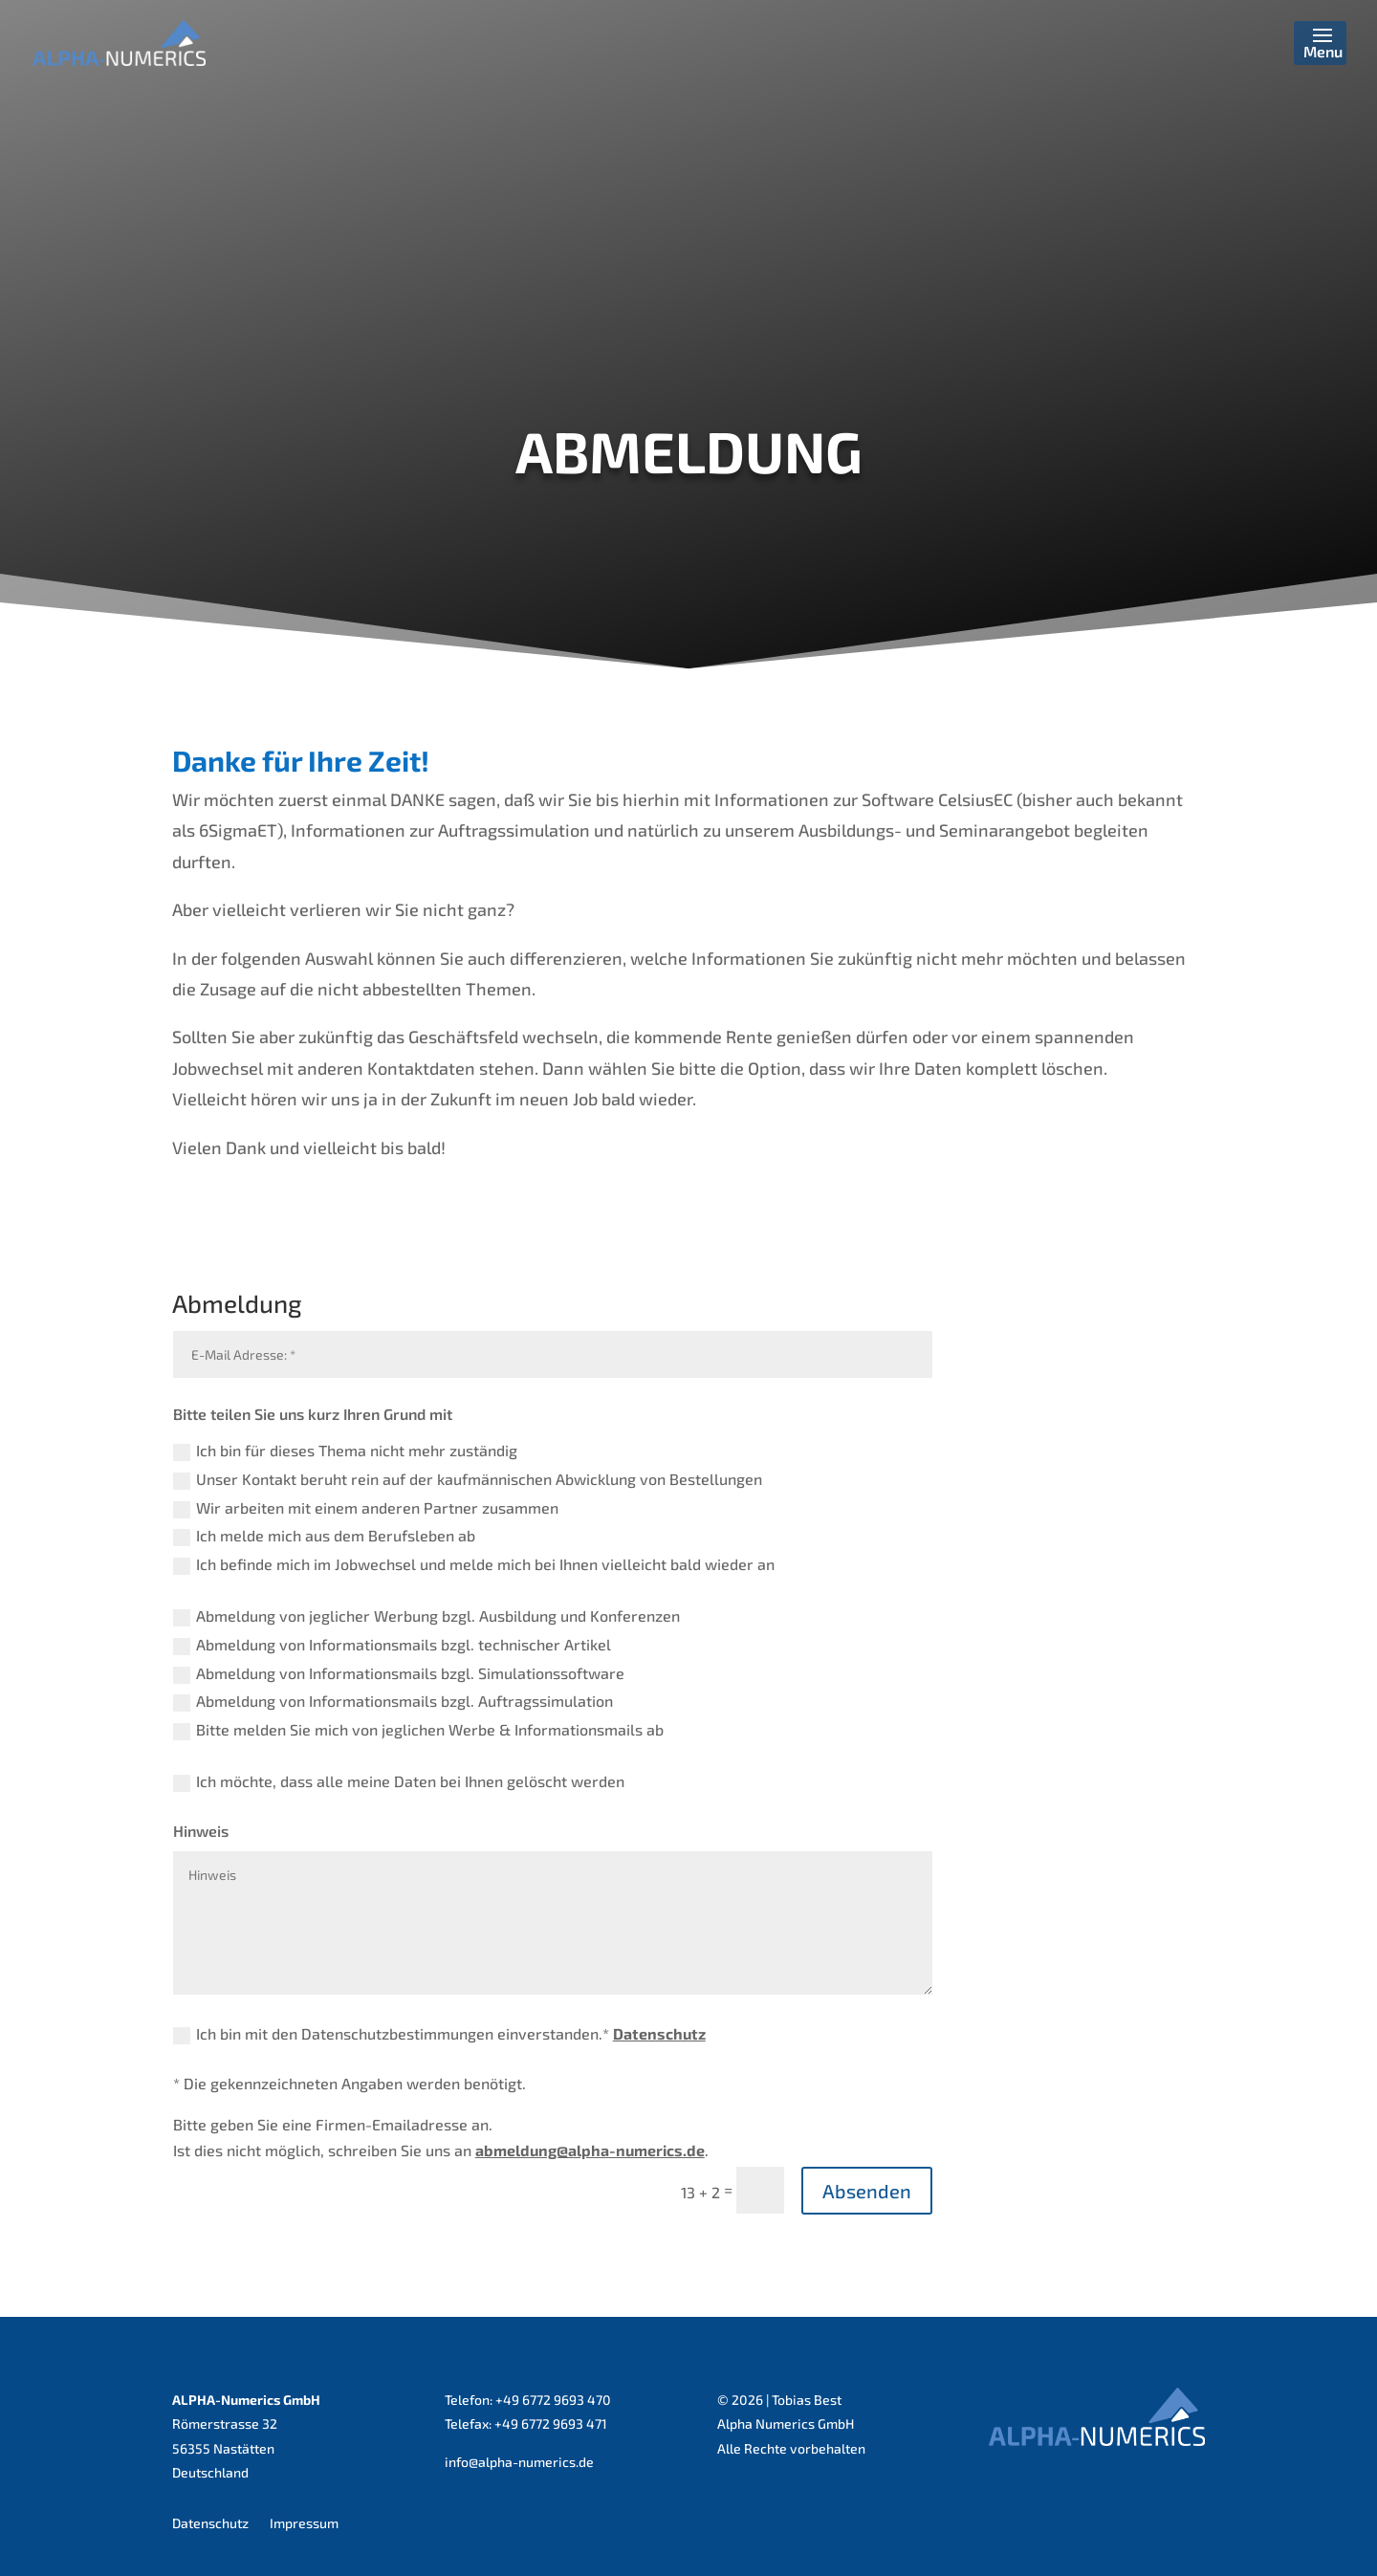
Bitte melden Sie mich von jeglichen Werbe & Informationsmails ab (418, 1730)
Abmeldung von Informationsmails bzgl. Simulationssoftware (398, 1674)
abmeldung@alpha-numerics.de (590, 2150)
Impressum (304, 2522)
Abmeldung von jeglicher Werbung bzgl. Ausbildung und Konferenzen (426, 1616)
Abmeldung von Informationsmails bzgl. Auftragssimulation (393, 1702)
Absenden (866, 2190)
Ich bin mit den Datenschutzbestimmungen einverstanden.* (439, 2034)
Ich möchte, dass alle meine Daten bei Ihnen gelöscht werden (398, 1782)
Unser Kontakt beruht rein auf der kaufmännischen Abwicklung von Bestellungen (467, 1480)
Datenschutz (659, 2033)
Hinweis (201, 1831)
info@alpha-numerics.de (519, 2462)
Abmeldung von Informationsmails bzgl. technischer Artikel (392, 1645)
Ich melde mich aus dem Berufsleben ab (324, 1536)
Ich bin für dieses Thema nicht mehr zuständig (345, 1451)
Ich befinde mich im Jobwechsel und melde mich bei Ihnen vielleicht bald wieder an (474, 1565)
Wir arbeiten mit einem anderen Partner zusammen (365, 1508)
